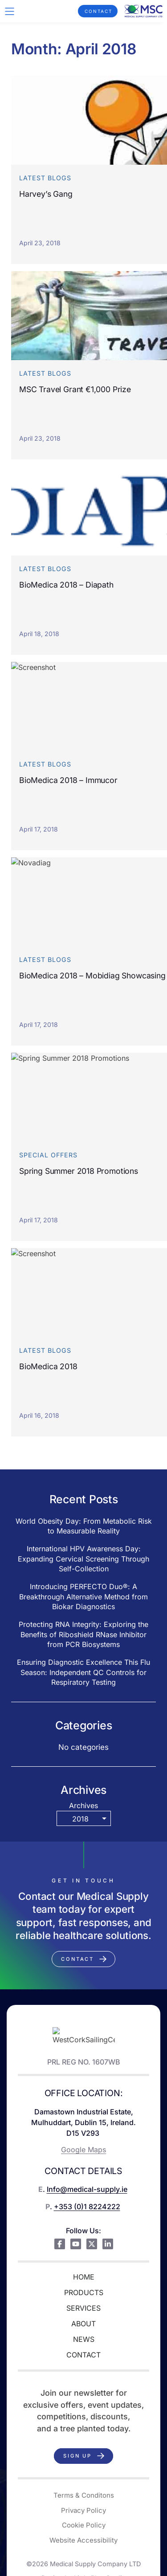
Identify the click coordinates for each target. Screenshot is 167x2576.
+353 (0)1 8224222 (87, 2206)
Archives (83, 1805)
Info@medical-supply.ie (87, 2189)
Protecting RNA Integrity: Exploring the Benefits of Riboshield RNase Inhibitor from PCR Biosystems (83, 1634)
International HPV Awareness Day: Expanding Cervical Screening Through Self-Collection (83, 1558)
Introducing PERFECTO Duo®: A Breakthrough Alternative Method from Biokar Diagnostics (83, 1596)
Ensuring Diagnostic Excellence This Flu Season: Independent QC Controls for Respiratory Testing (83, 1672)
